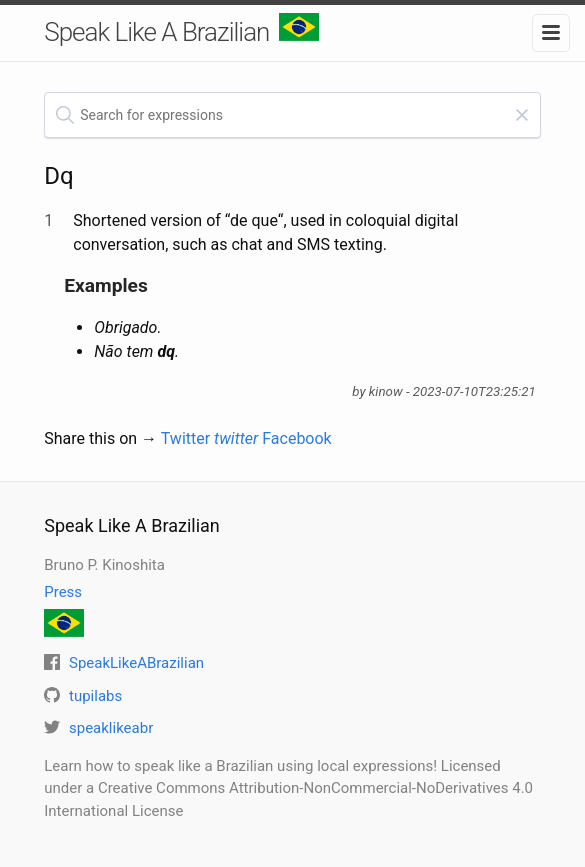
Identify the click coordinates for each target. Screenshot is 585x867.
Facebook (296, 438)
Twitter (210, 438)
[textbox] (292, 115)
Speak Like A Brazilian (181, 30)
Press (63, 592)
